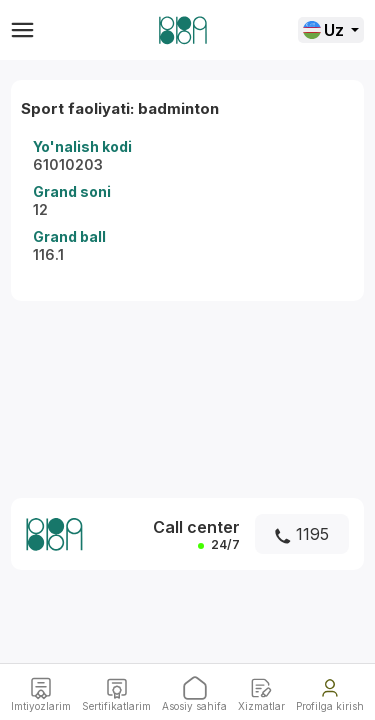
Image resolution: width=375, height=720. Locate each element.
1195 (302, 534)
